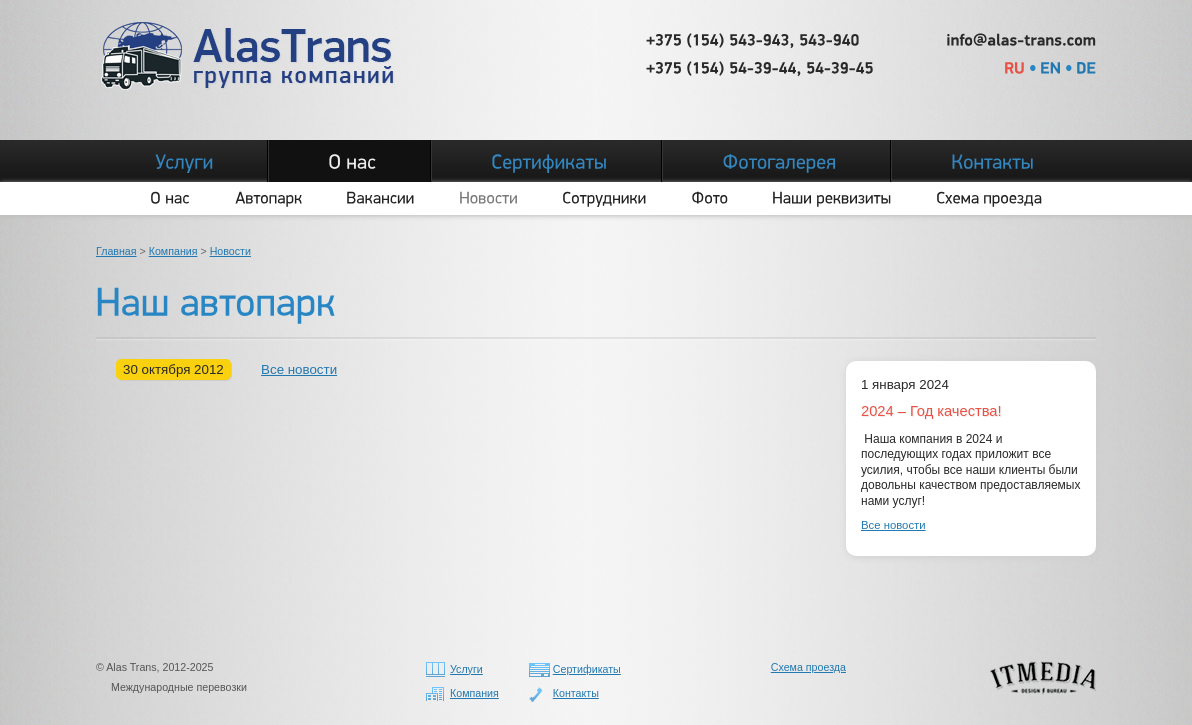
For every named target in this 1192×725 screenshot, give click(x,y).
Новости (230, 251)
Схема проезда (808, 667)
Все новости (299, 369)
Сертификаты (587, 669)
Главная (116, 251)
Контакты (576, 693)
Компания (173, 251)
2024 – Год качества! (931, 411)
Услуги (466, 669)
